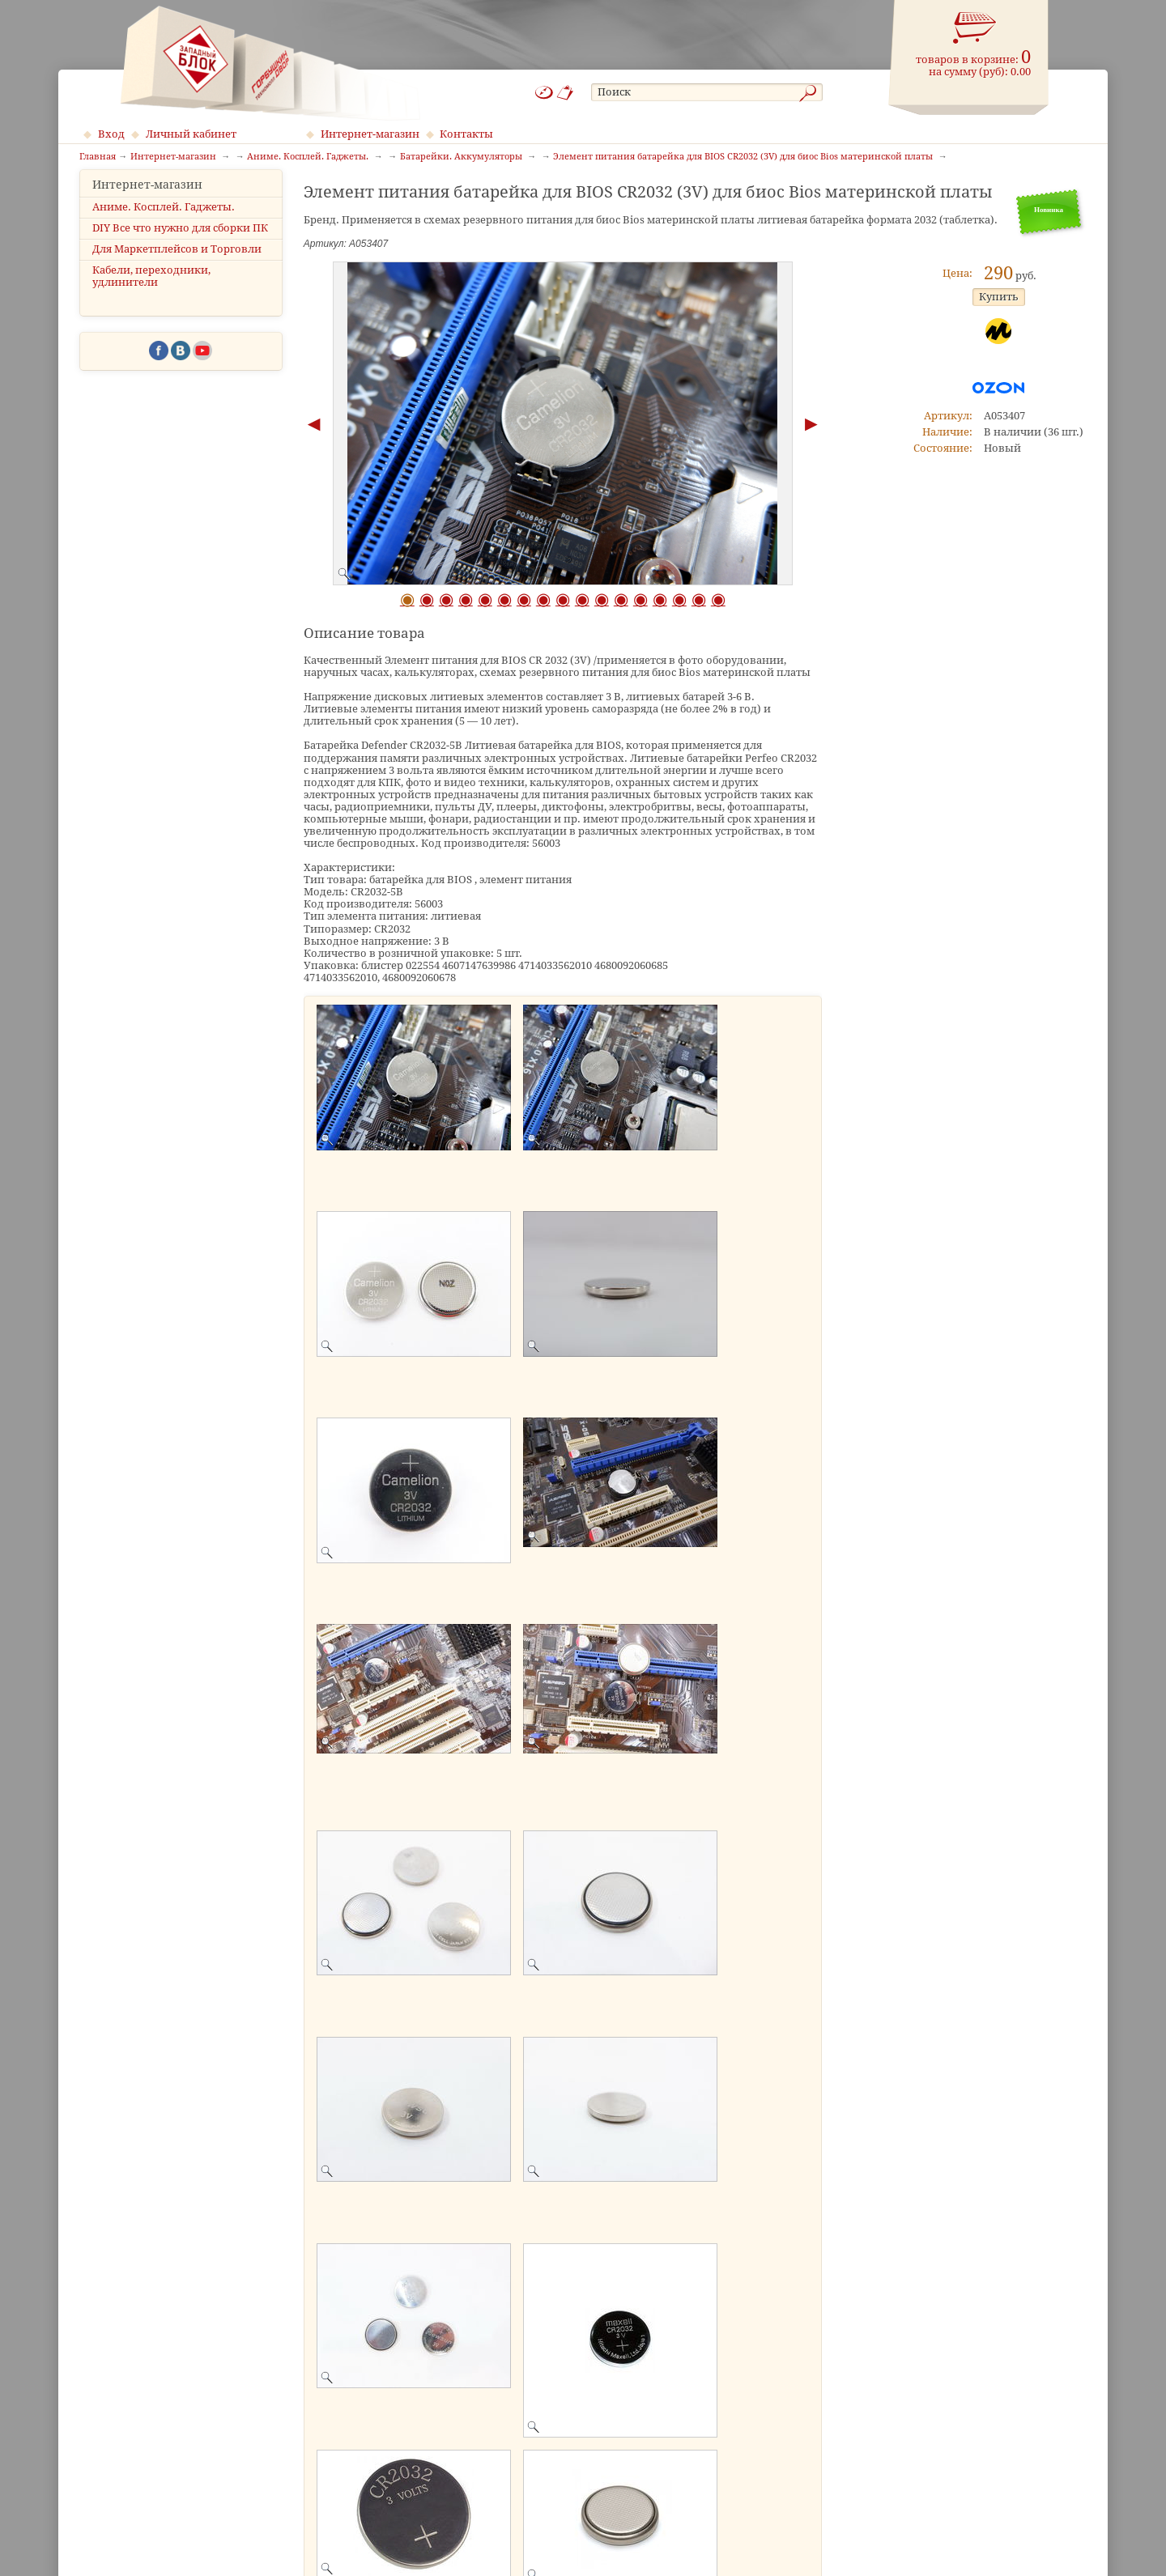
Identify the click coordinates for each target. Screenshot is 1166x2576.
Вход (111, 134)
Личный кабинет (191, 134)
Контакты (466, 134)
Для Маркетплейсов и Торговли (177, 263)
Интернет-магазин (370, 134)
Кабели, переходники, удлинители (151, 290)
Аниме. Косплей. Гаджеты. (163, 221)
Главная (97, 157)
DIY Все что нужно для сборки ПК (180, 242)
